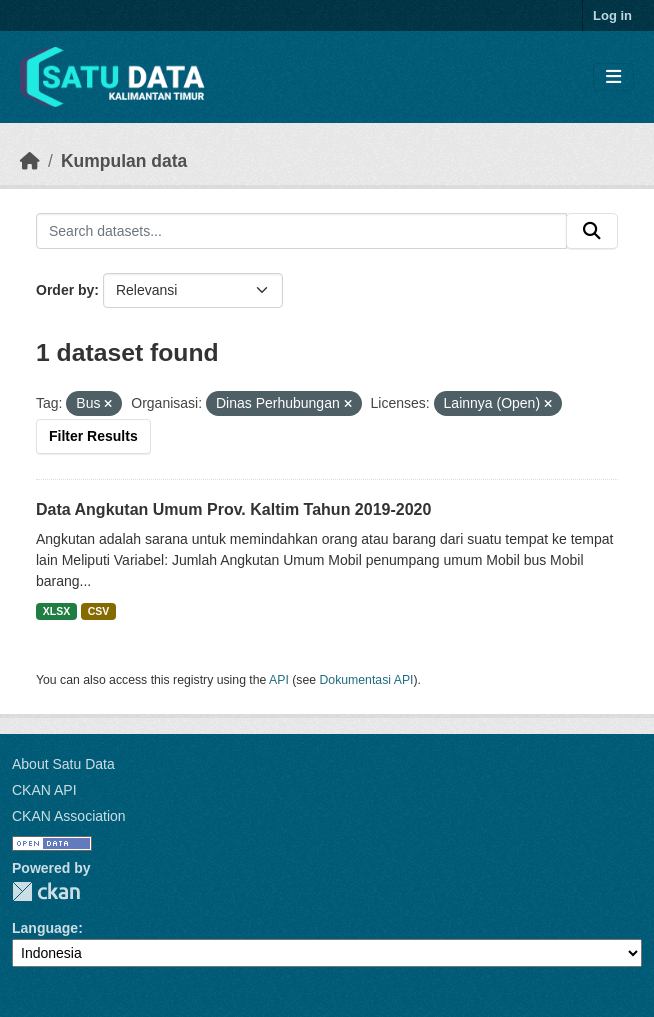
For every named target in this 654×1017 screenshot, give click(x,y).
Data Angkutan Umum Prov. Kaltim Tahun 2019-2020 (233, 509)
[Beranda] (30, 161)
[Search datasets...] (301, 231)
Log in (612, 15)
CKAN (46, 891)
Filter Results (93, 436)
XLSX (56, 611)
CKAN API (44, 790)
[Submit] (592, 231)
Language (45, 928)
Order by (65, 290)
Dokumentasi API (367, 680)
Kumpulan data (124, 161)
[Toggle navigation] (613, 77)
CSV (99, 611)
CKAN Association (69, 816)
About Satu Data (63, 764)
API (279, 680)
